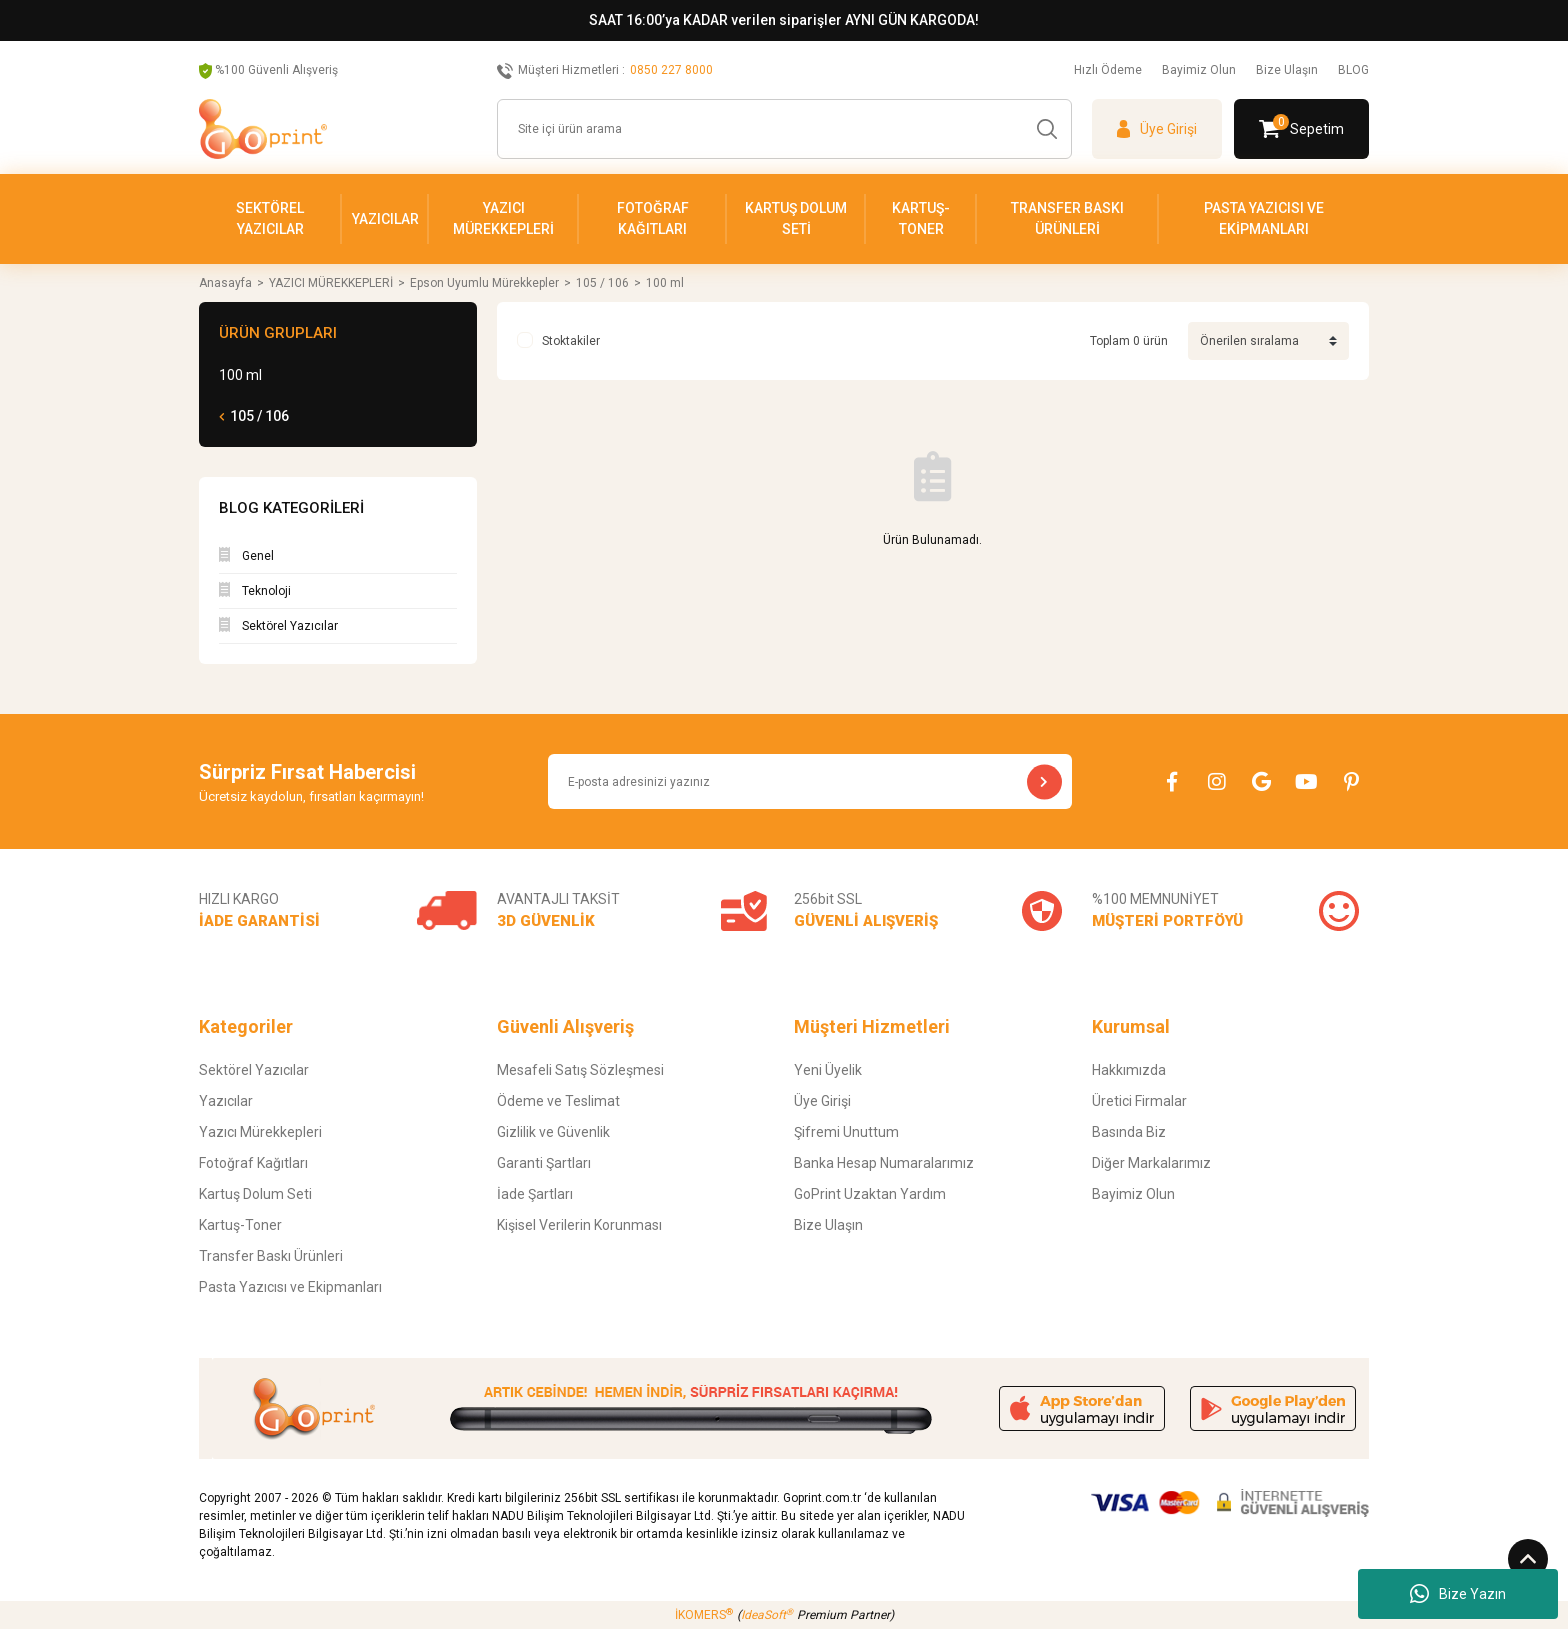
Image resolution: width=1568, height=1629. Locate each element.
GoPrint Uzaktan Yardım (870, 1194)
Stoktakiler (571, 341)
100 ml (665, 283)
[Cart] (1301, 129)
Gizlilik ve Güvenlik (553, 1132)
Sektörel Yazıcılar (254, 1070)
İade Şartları (535, 1194)
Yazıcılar (226, 1101)
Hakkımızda (1129, 1070)
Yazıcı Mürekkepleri (260, 1132)
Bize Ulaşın (1287, 70)
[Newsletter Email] (810, 781)
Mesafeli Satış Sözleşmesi (580, 1070)
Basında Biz (1129, 1132)
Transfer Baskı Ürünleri (271, 1256)
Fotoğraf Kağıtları (253, 1163)
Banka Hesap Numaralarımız (884, 1163)
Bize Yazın (1458, 1594)
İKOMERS (704, 1615)
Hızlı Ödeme (1108, 70)
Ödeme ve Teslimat (558, 1101)
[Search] (784, 129)
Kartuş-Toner (240, 1225)
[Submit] (1044, 781)
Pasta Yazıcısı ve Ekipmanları (290, 1287)
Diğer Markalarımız (1151, 1163)
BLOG (1353, 70)
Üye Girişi (822, 1101)
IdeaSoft (767, 1615)
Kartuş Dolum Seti (255, 1194)
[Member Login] (1157, 129)
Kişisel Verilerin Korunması (579, 1225)
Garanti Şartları (544, 1163)
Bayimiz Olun (1199, 70)
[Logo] (263, 129)
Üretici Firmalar (1139, 1101)
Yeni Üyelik (828, 1070)
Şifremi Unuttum (846, 1132)
